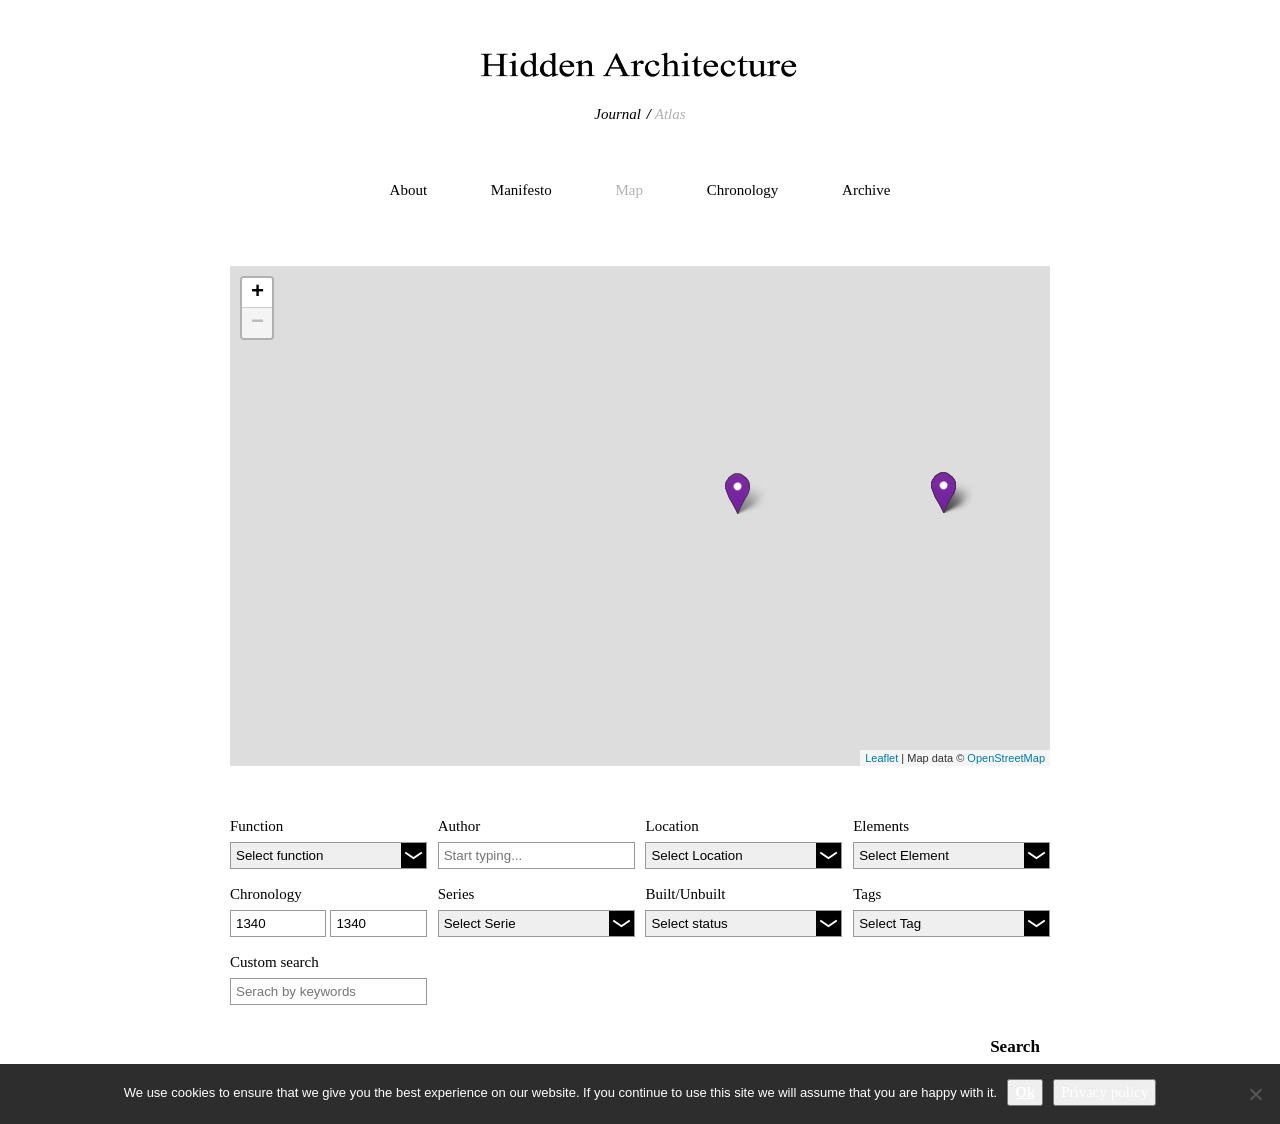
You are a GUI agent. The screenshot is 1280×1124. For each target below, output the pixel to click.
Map (629, 190)
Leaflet (881, 758)
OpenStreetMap (1006, 758)
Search (1015, 1046)
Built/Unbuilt (685, 894)
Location (671, 826)
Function (256, 826)
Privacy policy (1104, 1092)
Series (456, 894)
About (409, 190)
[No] (1255, 1094)
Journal (617, 114)
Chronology (743, 190)
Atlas (670, 114)
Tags (867, 894)
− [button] (257, 323)
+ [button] (257, 293)
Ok (1025, 1092)
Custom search (274, 962)
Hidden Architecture (640, 65)
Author (459, 826)
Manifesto (521, 190)
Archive (866, 190)
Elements (881, 826)
